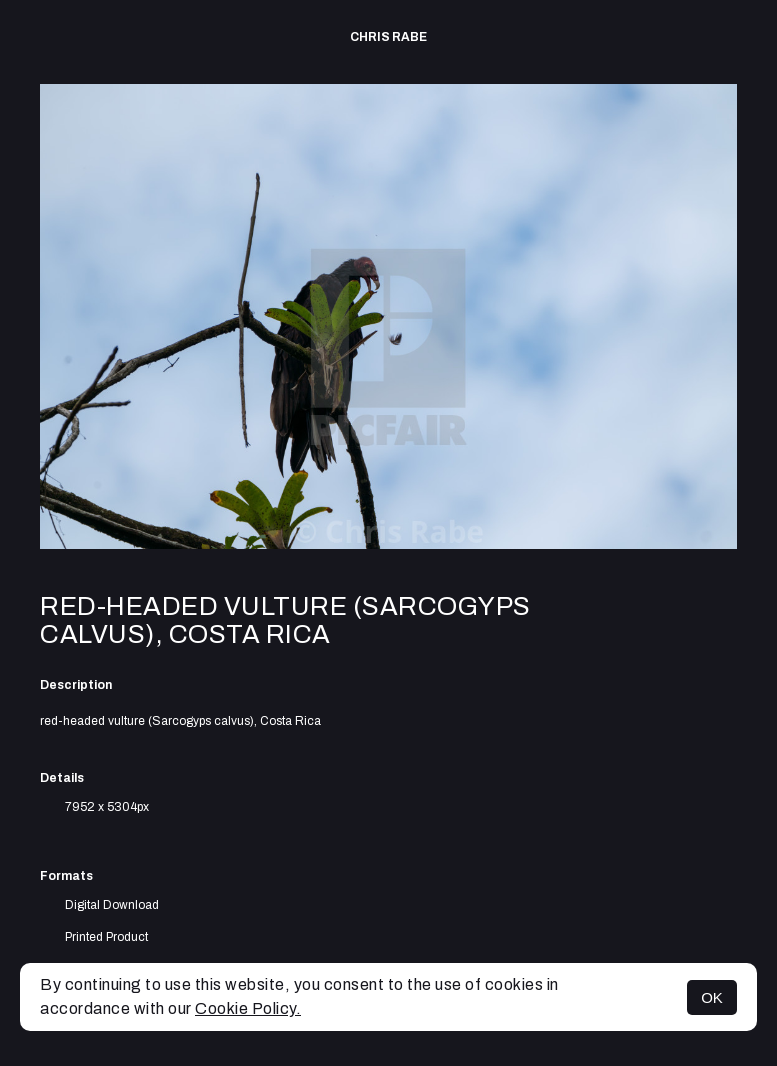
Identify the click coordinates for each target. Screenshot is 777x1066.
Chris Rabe (388, 37)
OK (712, 997)
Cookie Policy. (248, 1008)
